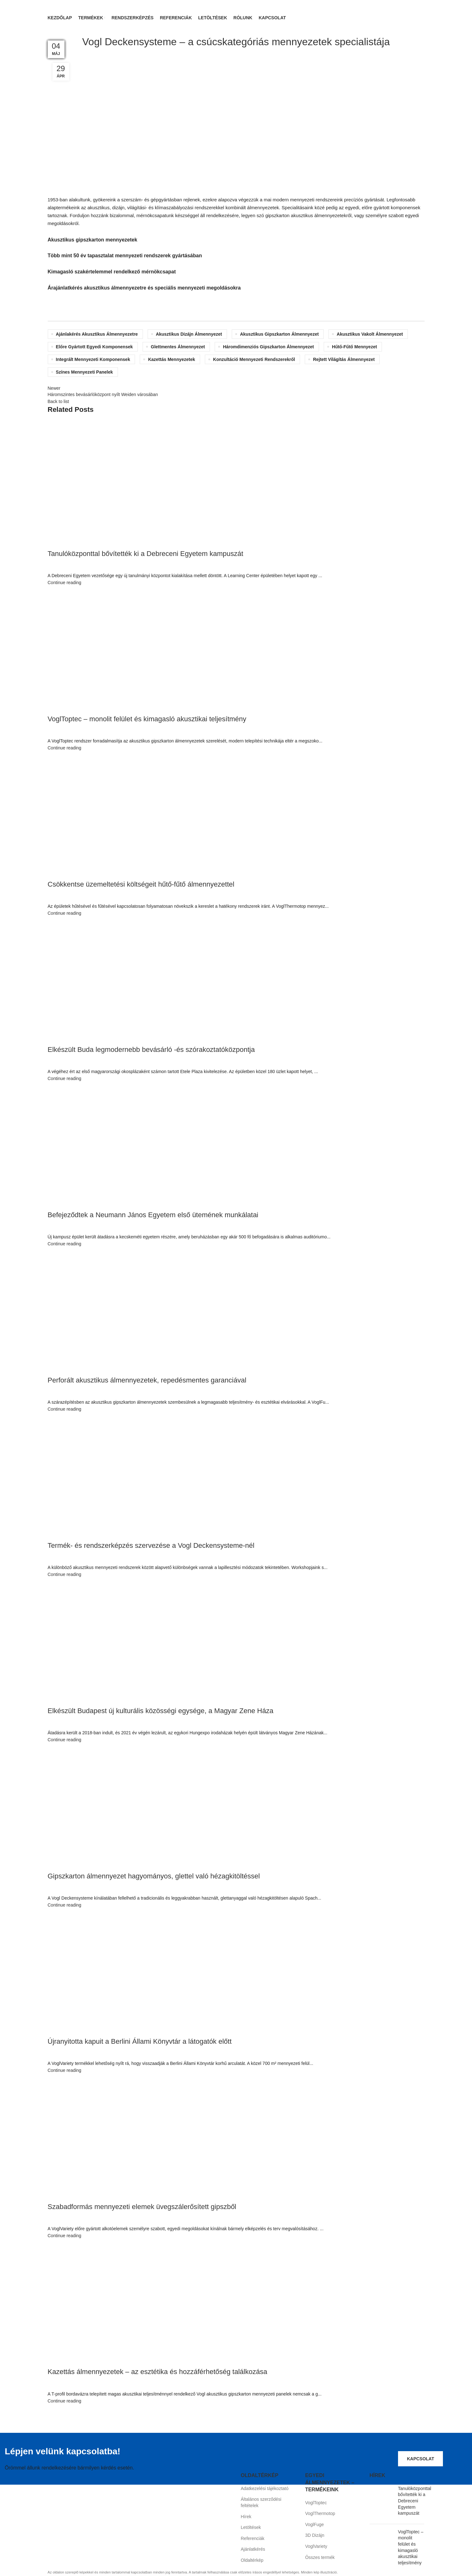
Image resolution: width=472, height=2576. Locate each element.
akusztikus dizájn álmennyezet (189, 334)
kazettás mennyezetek (171, 359)
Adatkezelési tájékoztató (265, 2488)
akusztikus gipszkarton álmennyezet (279, 334)
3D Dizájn (314, 2535)
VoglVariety (316, 2546)
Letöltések (251, 2527)
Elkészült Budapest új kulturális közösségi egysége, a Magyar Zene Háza (160, 1711)
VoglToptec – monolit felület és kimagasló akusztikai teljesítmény (147, 719)
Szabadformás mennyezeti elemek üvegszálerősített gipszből (142, 2207)
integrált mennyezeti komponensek (93, 359)
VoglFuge (314, 2524)
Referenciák (253, 2538)
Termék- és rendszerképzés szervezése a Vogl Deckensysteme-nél (151, 1546)
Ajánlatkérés (253, 2549)
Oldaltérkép (252, 2560)
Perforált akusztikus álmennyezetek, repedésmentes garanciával (147, 1380)
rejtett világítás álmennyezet (344, 359)
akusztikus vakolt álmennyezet (370, 334)
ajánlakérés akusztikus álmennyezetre (97, 334)
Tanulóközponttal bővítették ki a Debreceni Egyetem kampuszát (145, 554)
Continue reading (65, 583)
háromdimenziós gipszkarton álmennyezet (268, 347)
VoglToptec (316, 2503)
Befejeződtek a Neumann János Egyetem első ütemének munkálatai (153, 1215)
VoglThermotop (320, 2513)
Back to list (58, 401)
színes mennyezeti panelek (84, 372)
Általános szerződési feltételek (261, 2503)
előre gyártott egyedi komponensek (94, 347)
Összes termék (319, 2557)
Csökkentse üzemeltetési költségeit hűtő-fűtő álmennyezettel (141, 884)
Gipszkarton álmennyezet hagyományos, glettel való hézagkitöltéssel (154, 1876)
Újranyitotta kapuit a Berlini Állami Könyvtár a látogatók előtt (140, 2042)
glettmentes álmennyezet (178, 347)
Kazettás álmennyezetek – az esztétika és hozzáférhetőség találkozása (157, 2372)
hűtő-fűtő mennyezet (354, 347)
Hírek (246, 2516)
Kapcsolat (420, 2459)
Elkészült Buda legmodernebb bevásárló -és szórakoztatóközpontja (151, 1050)
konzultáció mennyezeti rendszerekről (254, 359)
